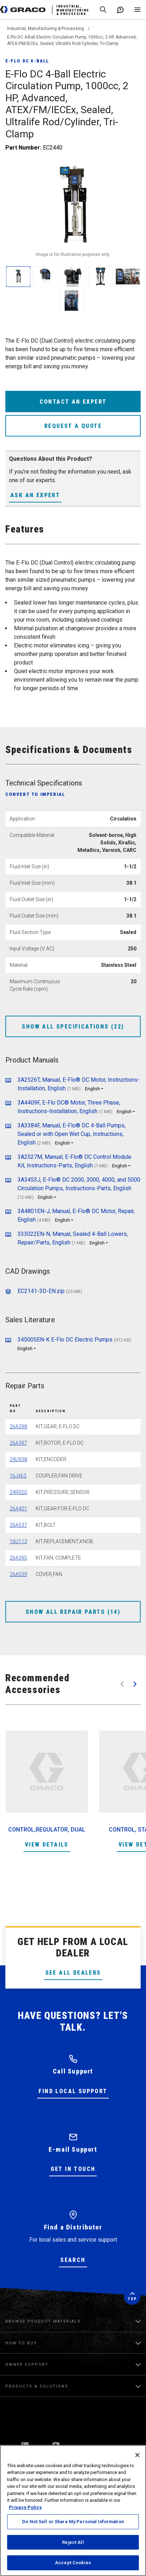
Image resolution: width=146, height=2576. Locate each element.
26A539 (18, 1574)
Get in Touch (73, 2169)
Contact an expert (73, 401)
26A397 (18, 1443)
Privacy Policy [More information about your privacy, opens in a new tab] (25, 2507)
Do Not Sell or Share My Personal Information (73, 2521)
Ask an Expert (35, 495)
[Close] (137, 2455)
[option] (47, 1789)
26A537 (18, 1525)
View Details (47, 1844)
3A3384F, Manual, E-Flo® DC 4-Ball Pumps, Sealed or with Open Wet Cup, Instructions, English (71, 1134)
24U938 (18, 1459)
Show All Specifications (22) (73, 1026)
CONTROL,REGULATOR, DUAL (46, 1829)
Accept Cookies (73, 2562)
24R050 (18, 1492)
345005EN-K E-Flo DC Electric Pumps (64, 1339)
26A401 (18, 1508)
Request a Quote (73, 426)
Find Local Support (73, 2091)
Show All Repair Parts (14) (73, 1611)
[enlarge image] (18, 276)
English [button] (92, 1088)
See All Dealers (73, 1972)
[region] (73, 2510)
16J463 (18, 1476)
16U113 (18, 1541)
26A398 (18, 1426)
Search (72, 2260)
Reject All (73, 2542)
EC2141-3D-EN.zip (41, 1291)
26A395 (18, 1558)
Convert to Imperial (35, 794)
